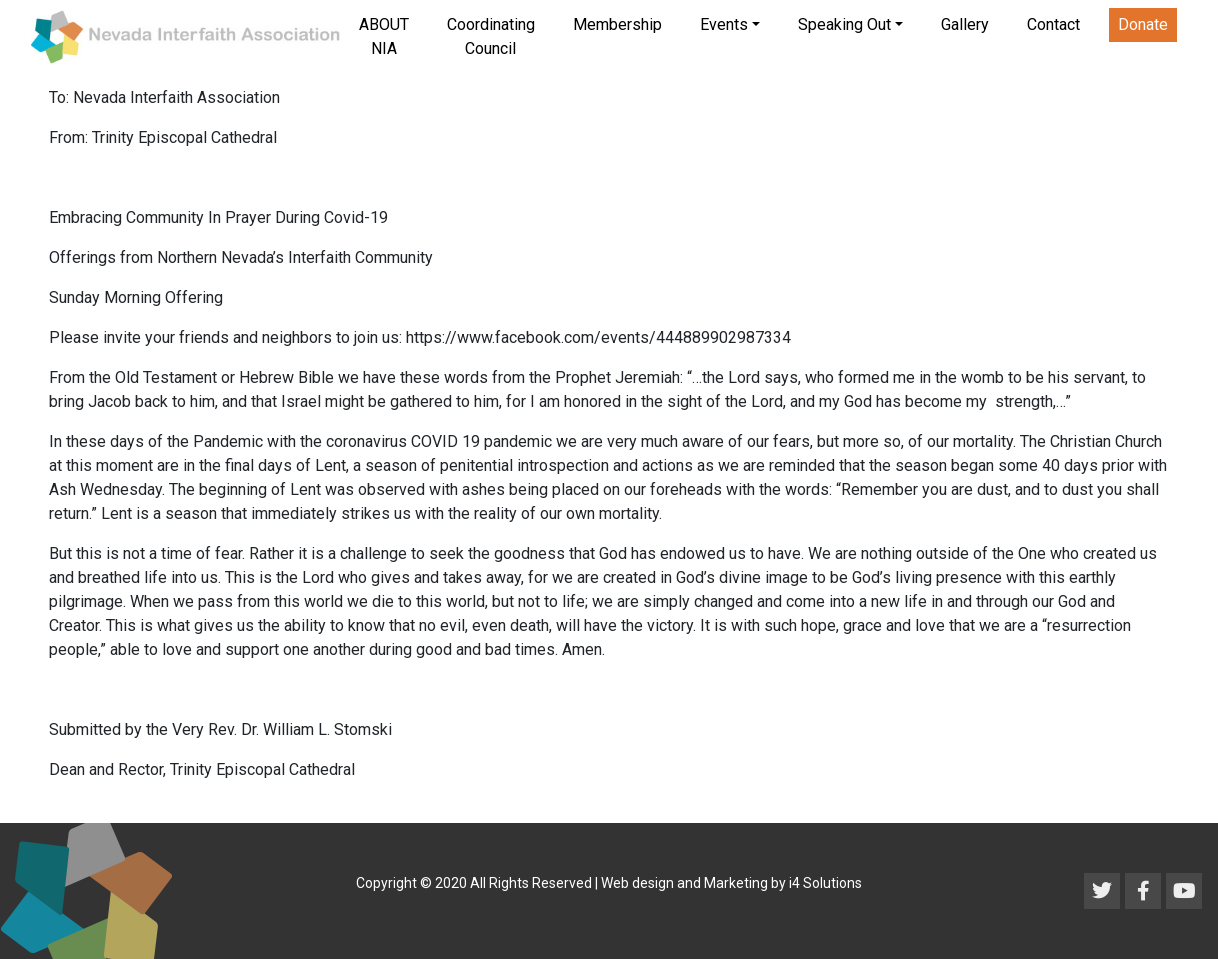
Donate (1143, 24)
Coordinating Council (491, 36)
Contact (1053, 24)
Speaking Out (844, 24)
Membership (617, 24)
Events (724, 24)
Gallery (965, 24)
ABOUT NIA (384, 36)
